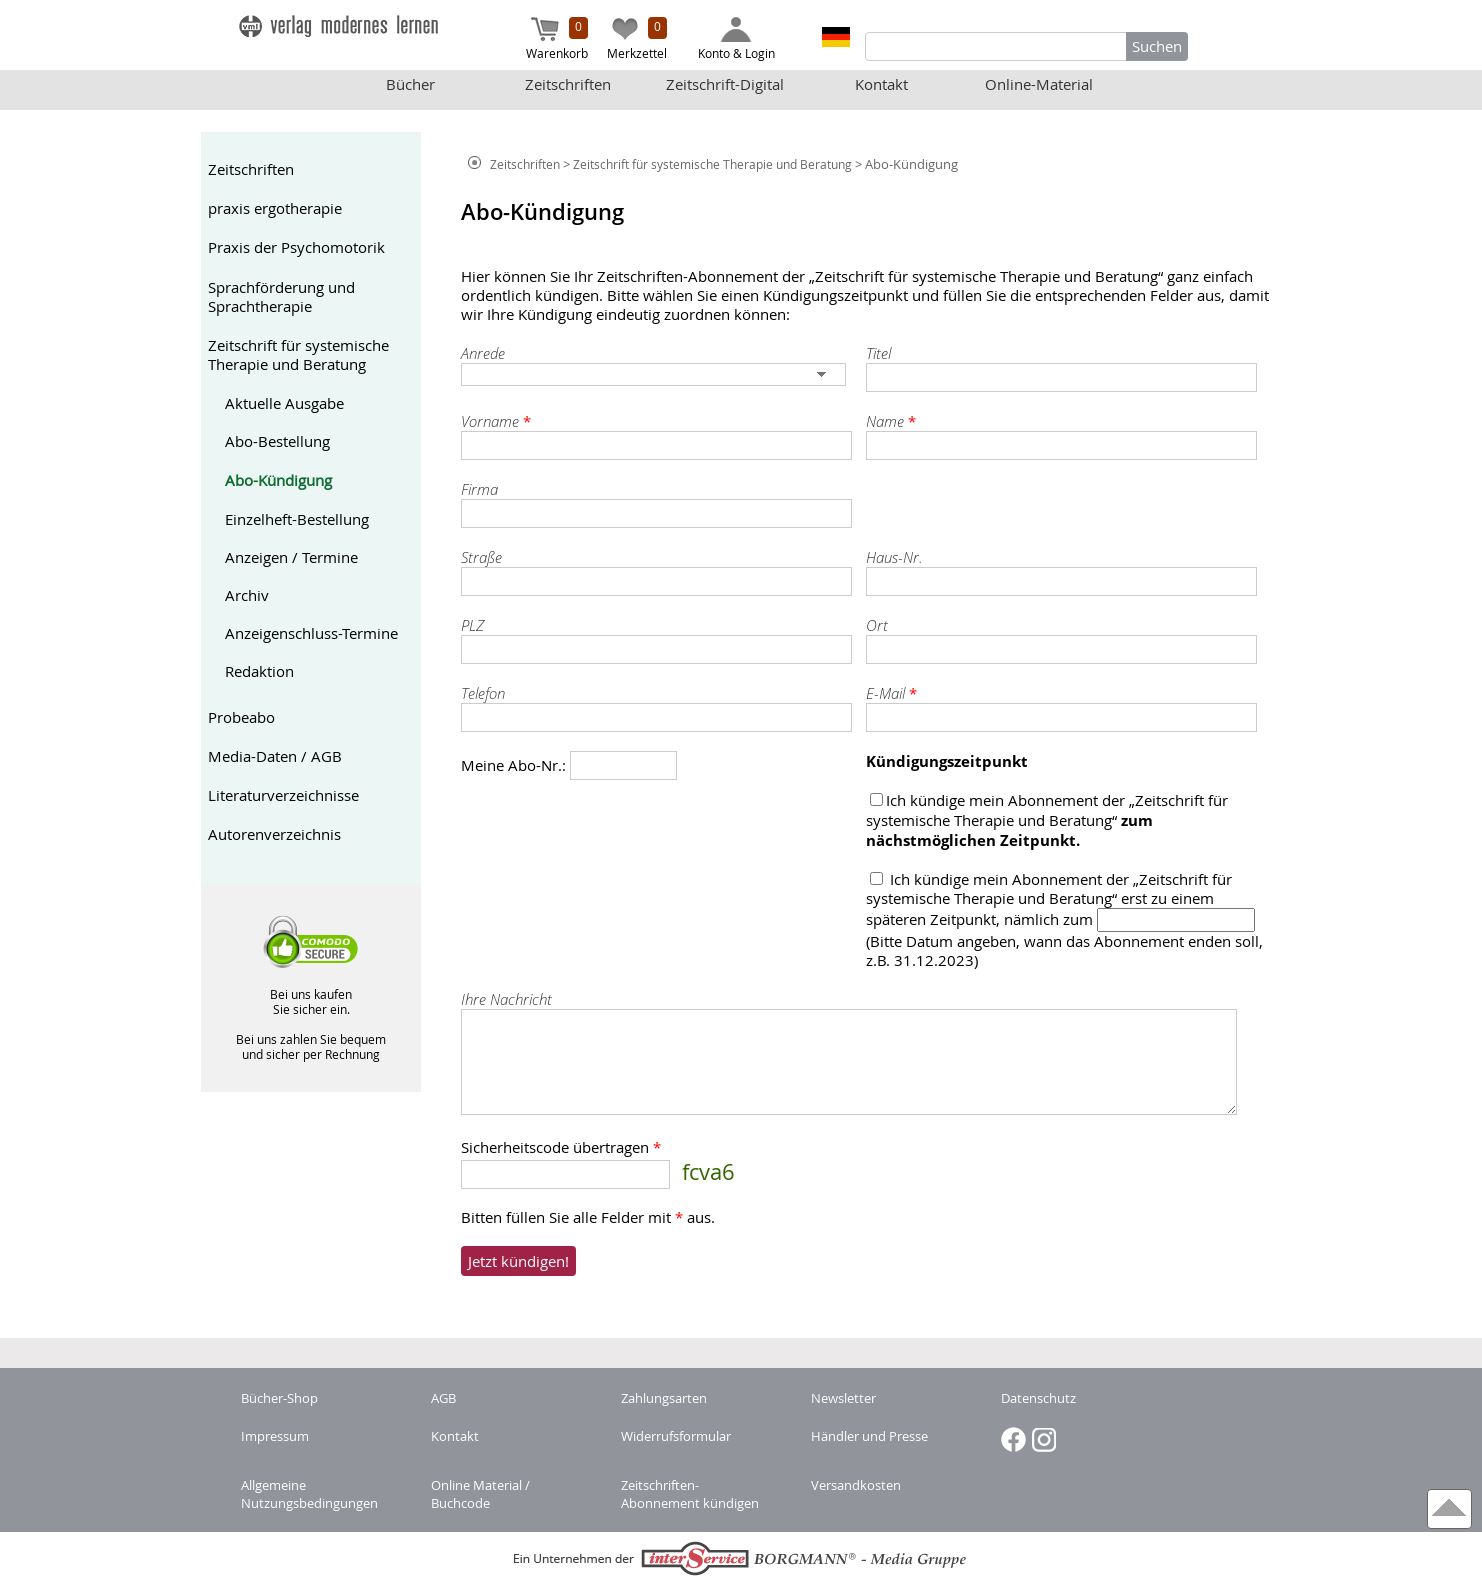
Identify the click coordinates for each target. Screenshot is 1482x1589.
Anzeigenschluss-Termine (311, 633)
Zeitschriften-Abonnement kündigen (690, 1494)
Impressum (275, 1436)
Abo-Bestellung (277, 441)
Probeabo (241, 717)
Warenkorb (557, 39)
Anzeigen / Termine (291, 557)
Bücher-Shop (279, 1398)
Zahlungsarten (664, 1398)
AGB (443, 1398)
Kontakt (881, 84)
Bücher (410, 84)
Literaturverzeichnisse (283, 795)
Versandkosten (856, 1485)
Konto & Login (736, 39)
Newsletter (843, 1398)
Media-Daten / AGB (275, 756)
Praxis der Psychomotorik (296, 247)
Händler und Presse (869, 1436)
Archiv (247, 595)
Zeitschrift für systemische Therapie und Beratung (298, 355)
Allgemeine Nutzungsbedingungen (309, 1494)
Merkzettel (637, 39)
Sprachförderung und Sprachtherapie (281, 297)
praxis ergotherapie (275, 208)
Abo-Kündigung (278, 480)
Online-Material (1039, 84)
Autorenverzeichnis (274, 834)
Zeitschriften (568, 84)
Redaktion (259, 671)
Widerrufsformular (676, 1436)
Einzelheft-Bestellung (297, 519)
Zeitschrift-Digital (725, 84)
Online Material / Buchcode (480, 1494)
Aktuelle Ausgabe (284, 403)
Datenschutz (1038, 1398)
